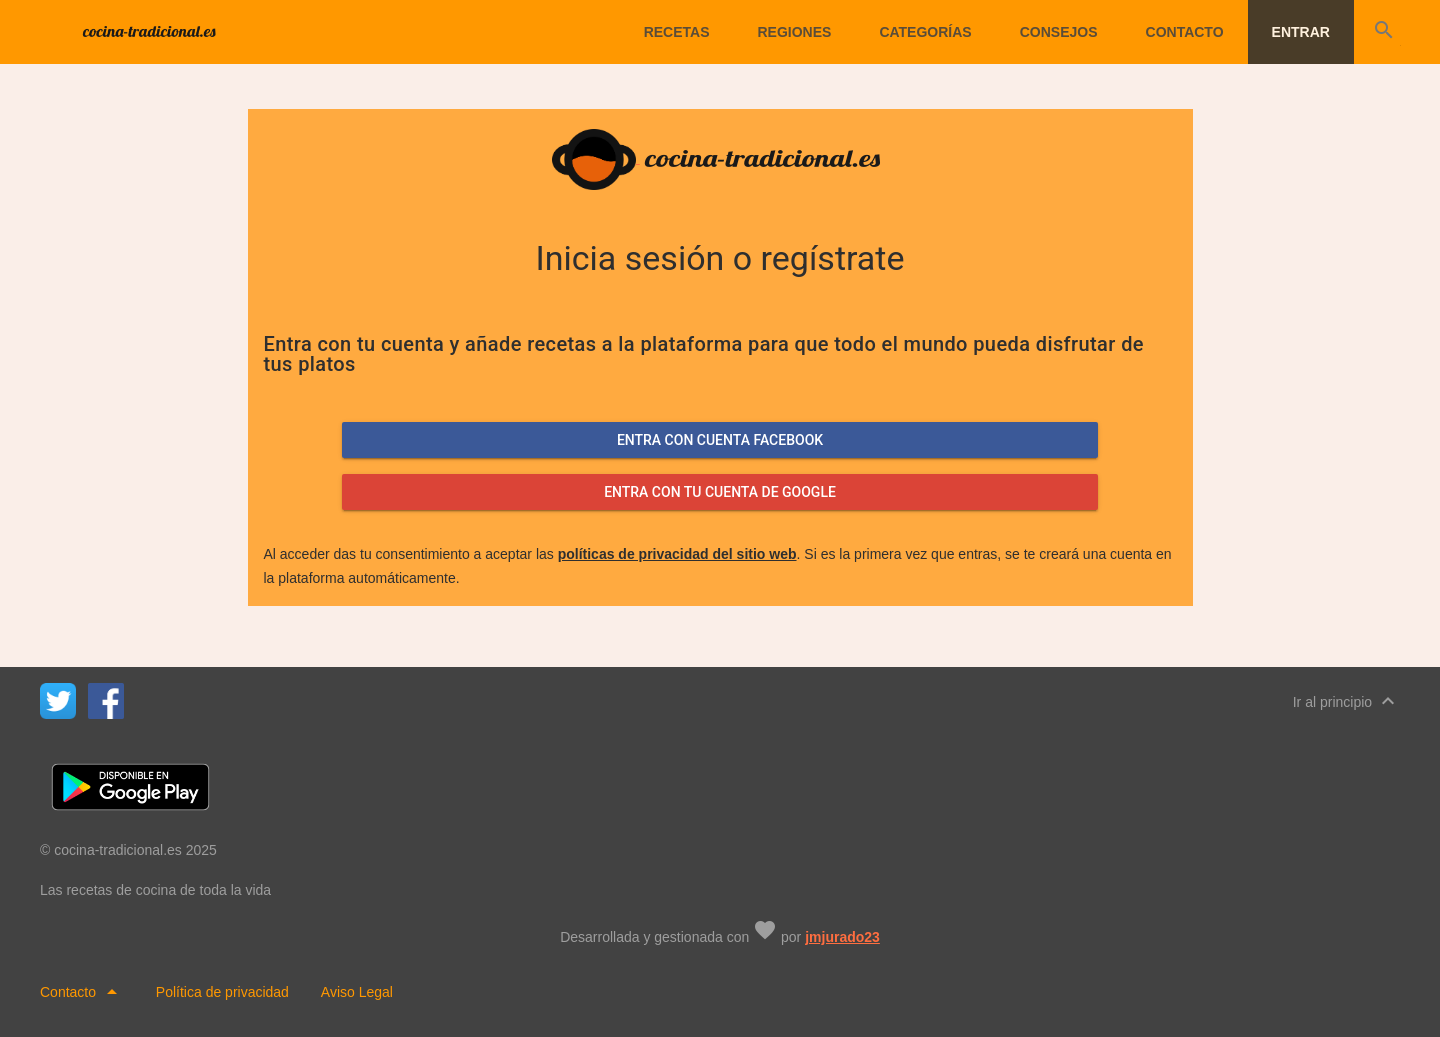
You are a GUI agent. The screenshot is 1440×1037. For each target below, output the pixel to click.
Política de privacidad (222, 992)
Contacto (1185, 32)
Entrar (1301, 32)
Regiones (794, 32)
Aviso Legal (357, 992)
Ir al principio (1346, 701)
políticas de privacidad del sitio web (677, 554)
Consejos (1059, 32)
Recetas (677, 32)
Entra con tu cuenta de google (720, 492)
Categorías (925, 32)
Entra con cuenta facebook (720, 440)
